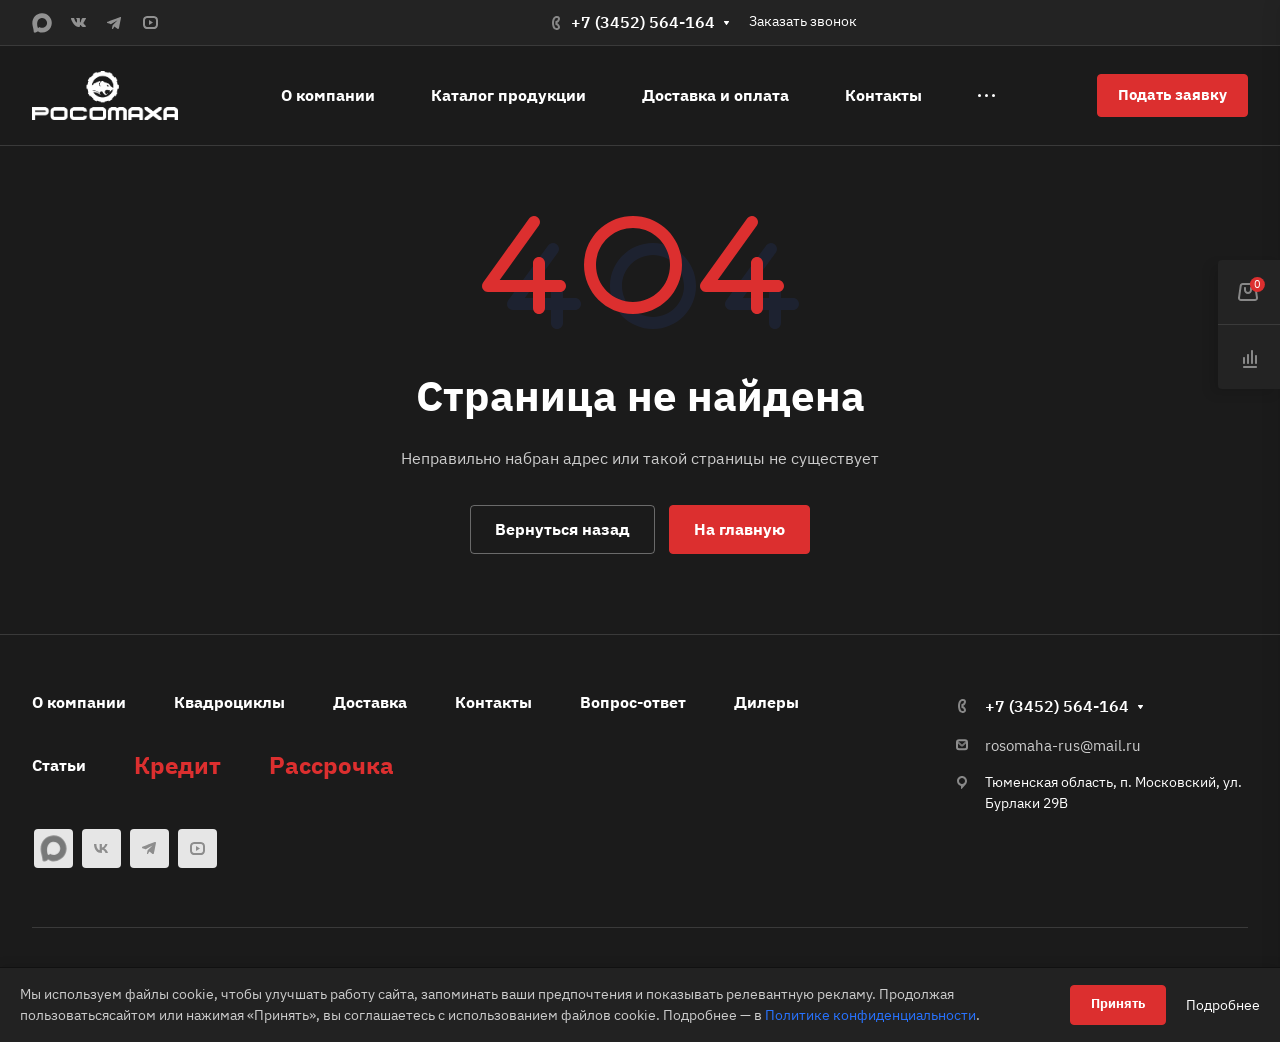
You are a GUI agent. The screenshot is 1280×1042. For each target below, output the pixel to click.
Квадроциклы (229, 702)
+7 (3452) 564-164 (643, 22)
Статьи (59, 765)
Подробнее (1223, 1005)
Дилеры (766, 702)
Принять (1118, 1003)
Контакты (493, 702)
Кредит (177, 765)
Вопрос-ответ (633, 702)
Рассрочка (331, 765)
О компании (79, 702)
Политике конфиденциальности (870, 1015)
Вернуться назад (562, 529)
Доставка (370, 702)
